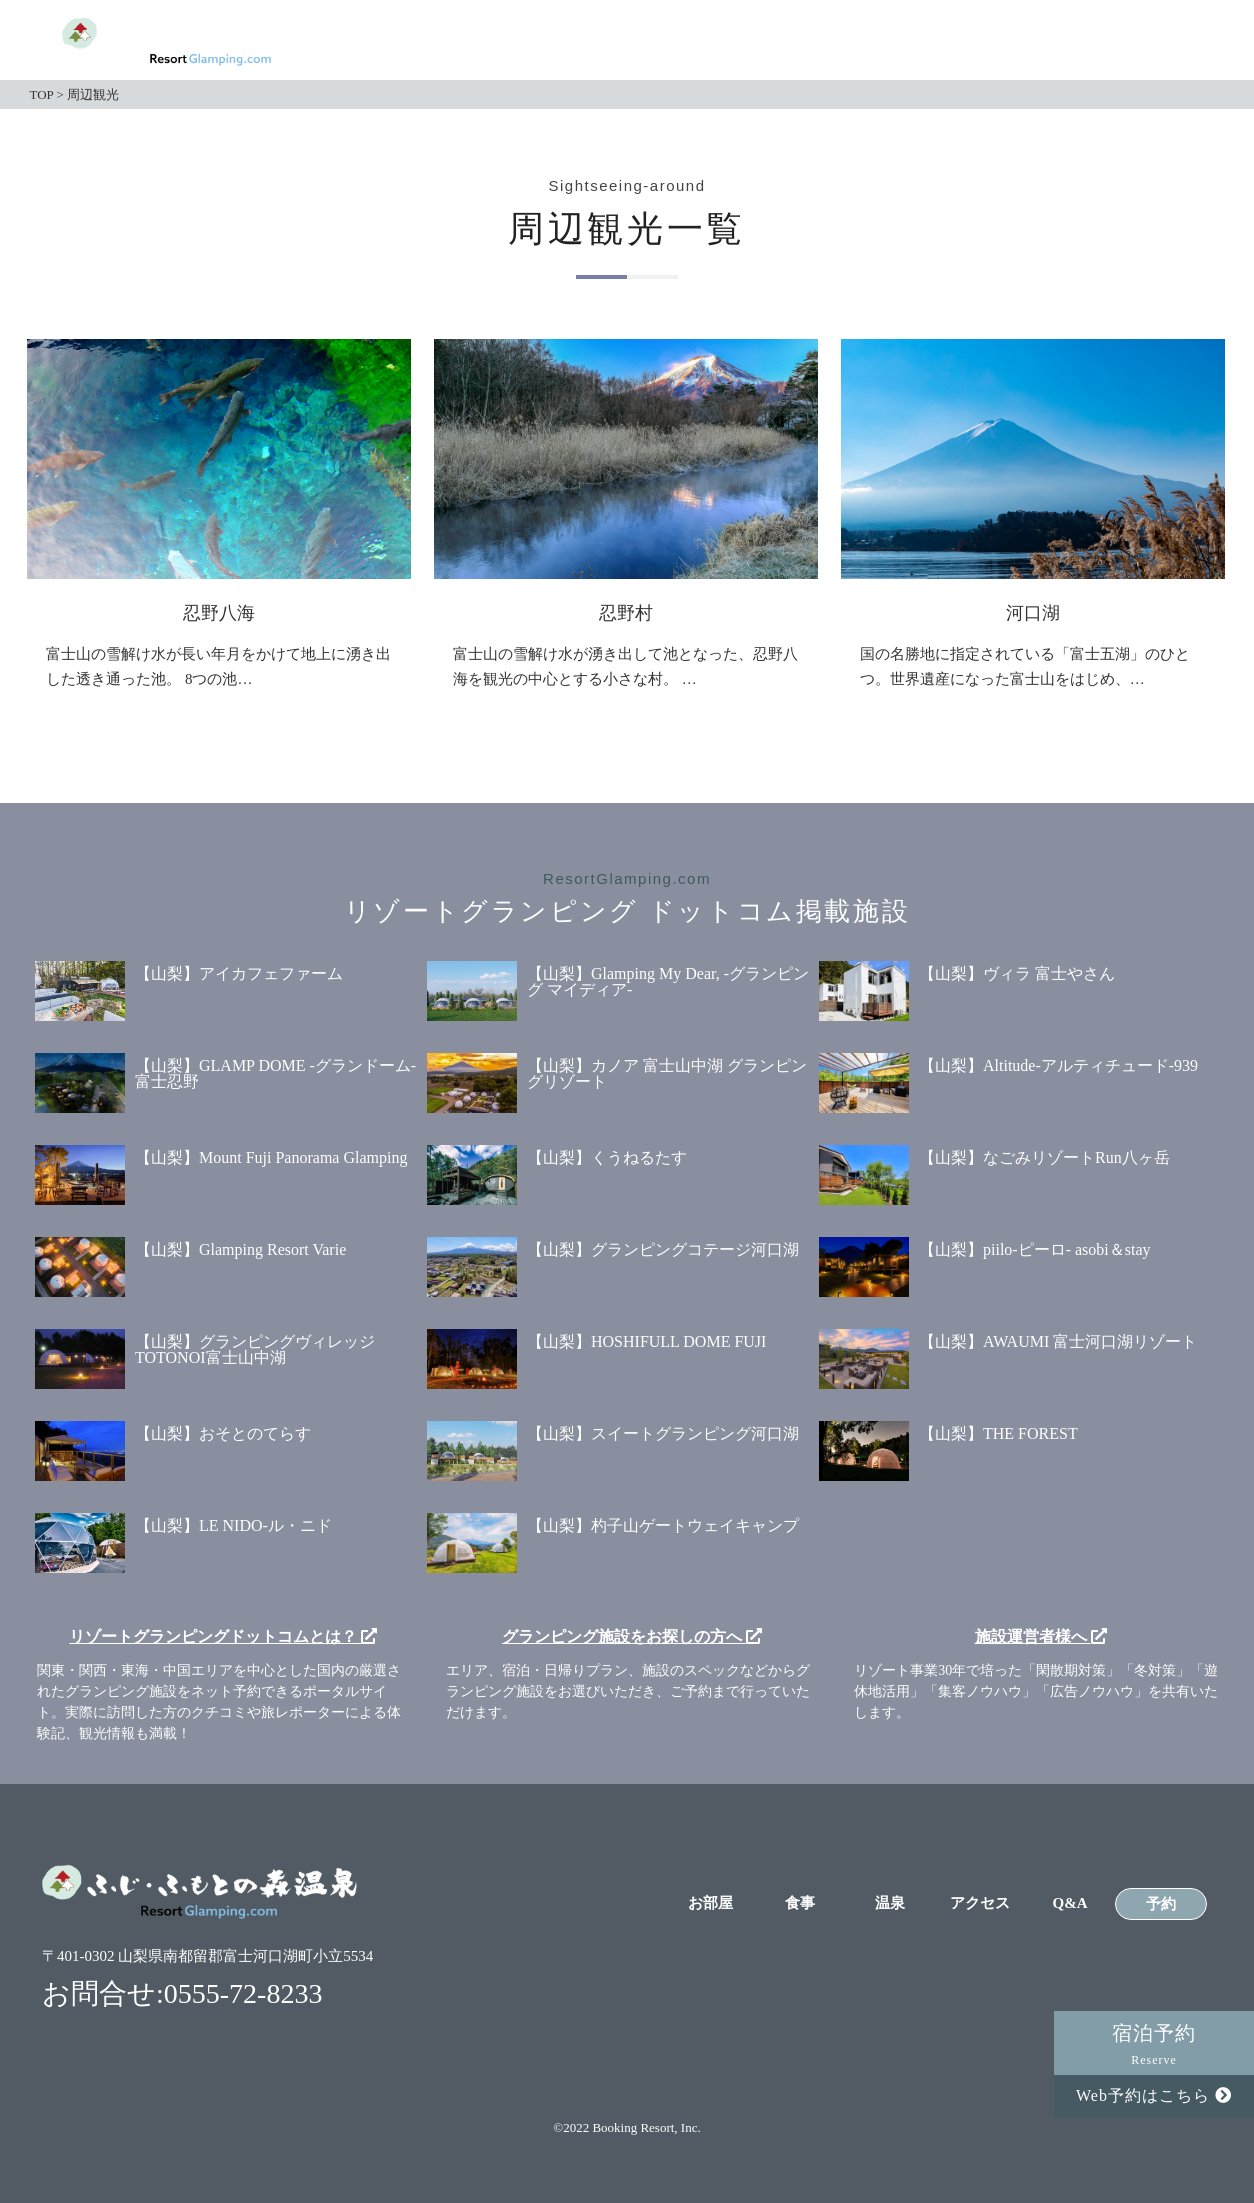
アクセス (975, 41)
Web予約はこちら (1154, 2095)
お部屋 (697, 41)
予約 (1161, 40)
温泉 (883, 41)
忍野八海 (219, 613)
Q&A (1067, 41)
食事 (790, 41)
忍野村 (626, 613)
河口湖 (1033, 613)
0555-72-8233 (243, 1993)
